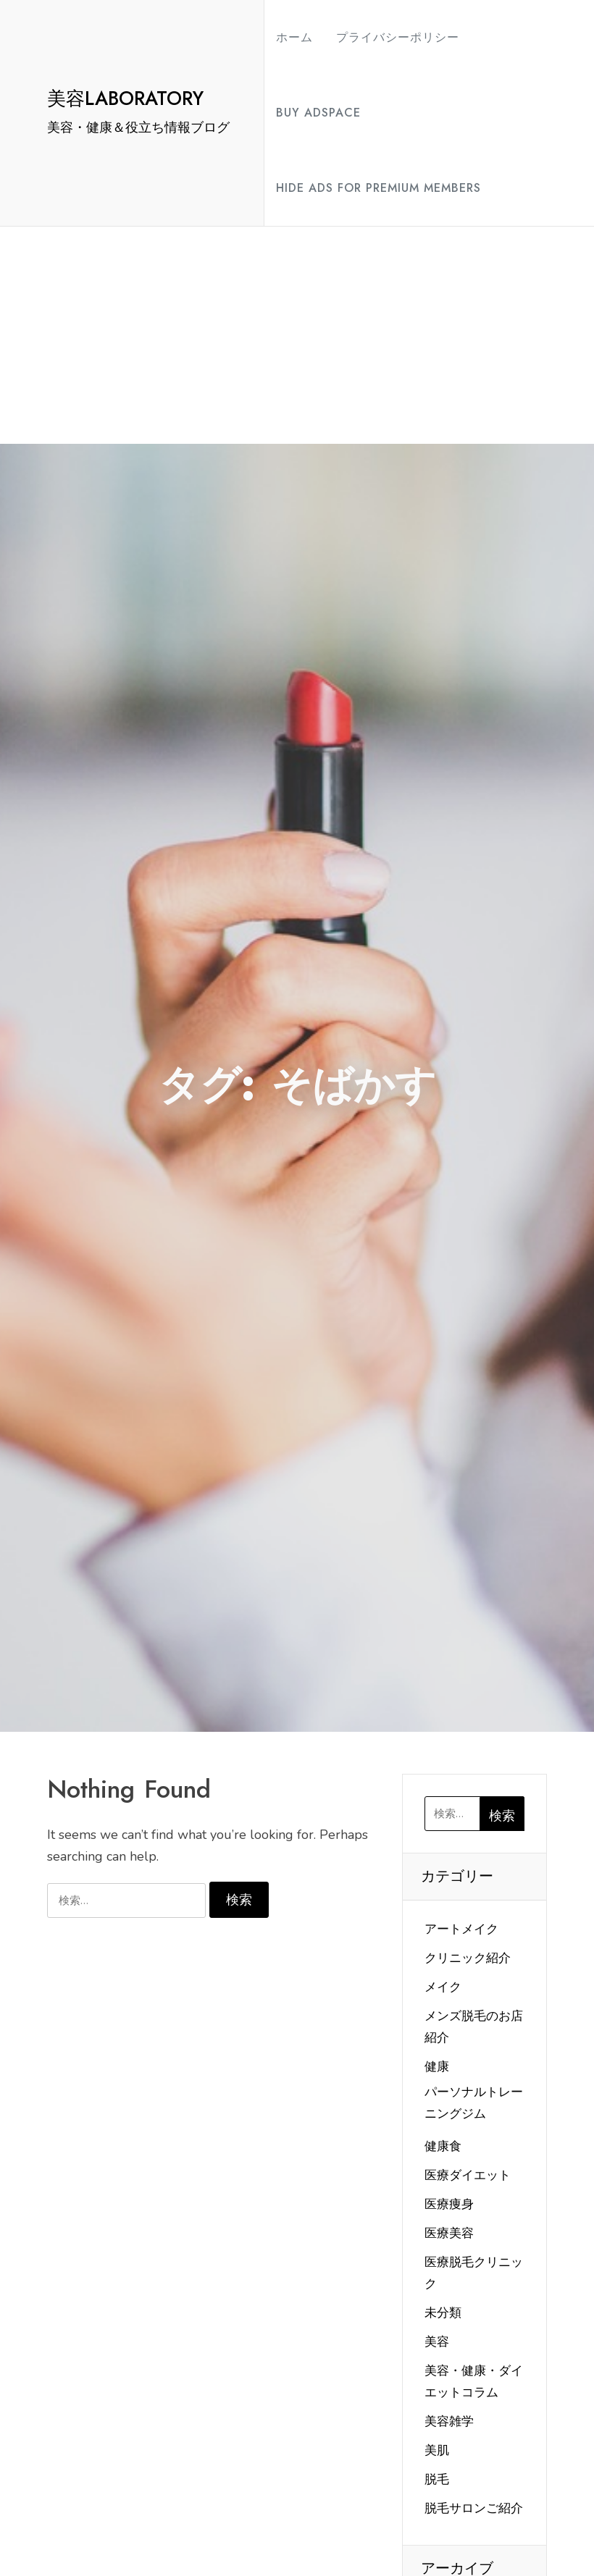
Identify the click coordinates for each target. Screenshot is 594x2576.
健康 (436, 2066)
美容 (436, 2341)
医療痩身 (449, 2204)
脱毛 (436, 2479)
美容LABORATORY (125, 98)
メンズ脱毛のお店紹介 (473, 2027)
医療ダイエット (467, 2175)
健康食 (442, 2146)
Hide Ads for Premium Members (378, 188)
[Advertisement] (297, 335)
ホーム (294, 37)
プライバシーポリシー (397, 37)
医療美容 (449, 2233)
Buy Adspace (318, 112)
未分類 (442, 2312)
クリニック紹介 (467, 1958)
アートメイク (461, 1929)
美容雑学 (449, 2421)
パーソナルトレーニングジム (473, 2103)
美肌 (436, 2450)
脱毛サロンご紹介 (473, 2508)
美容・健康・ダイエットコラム (473, 2381)
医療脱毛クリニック (473, 2273)
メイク (442, 1987)
